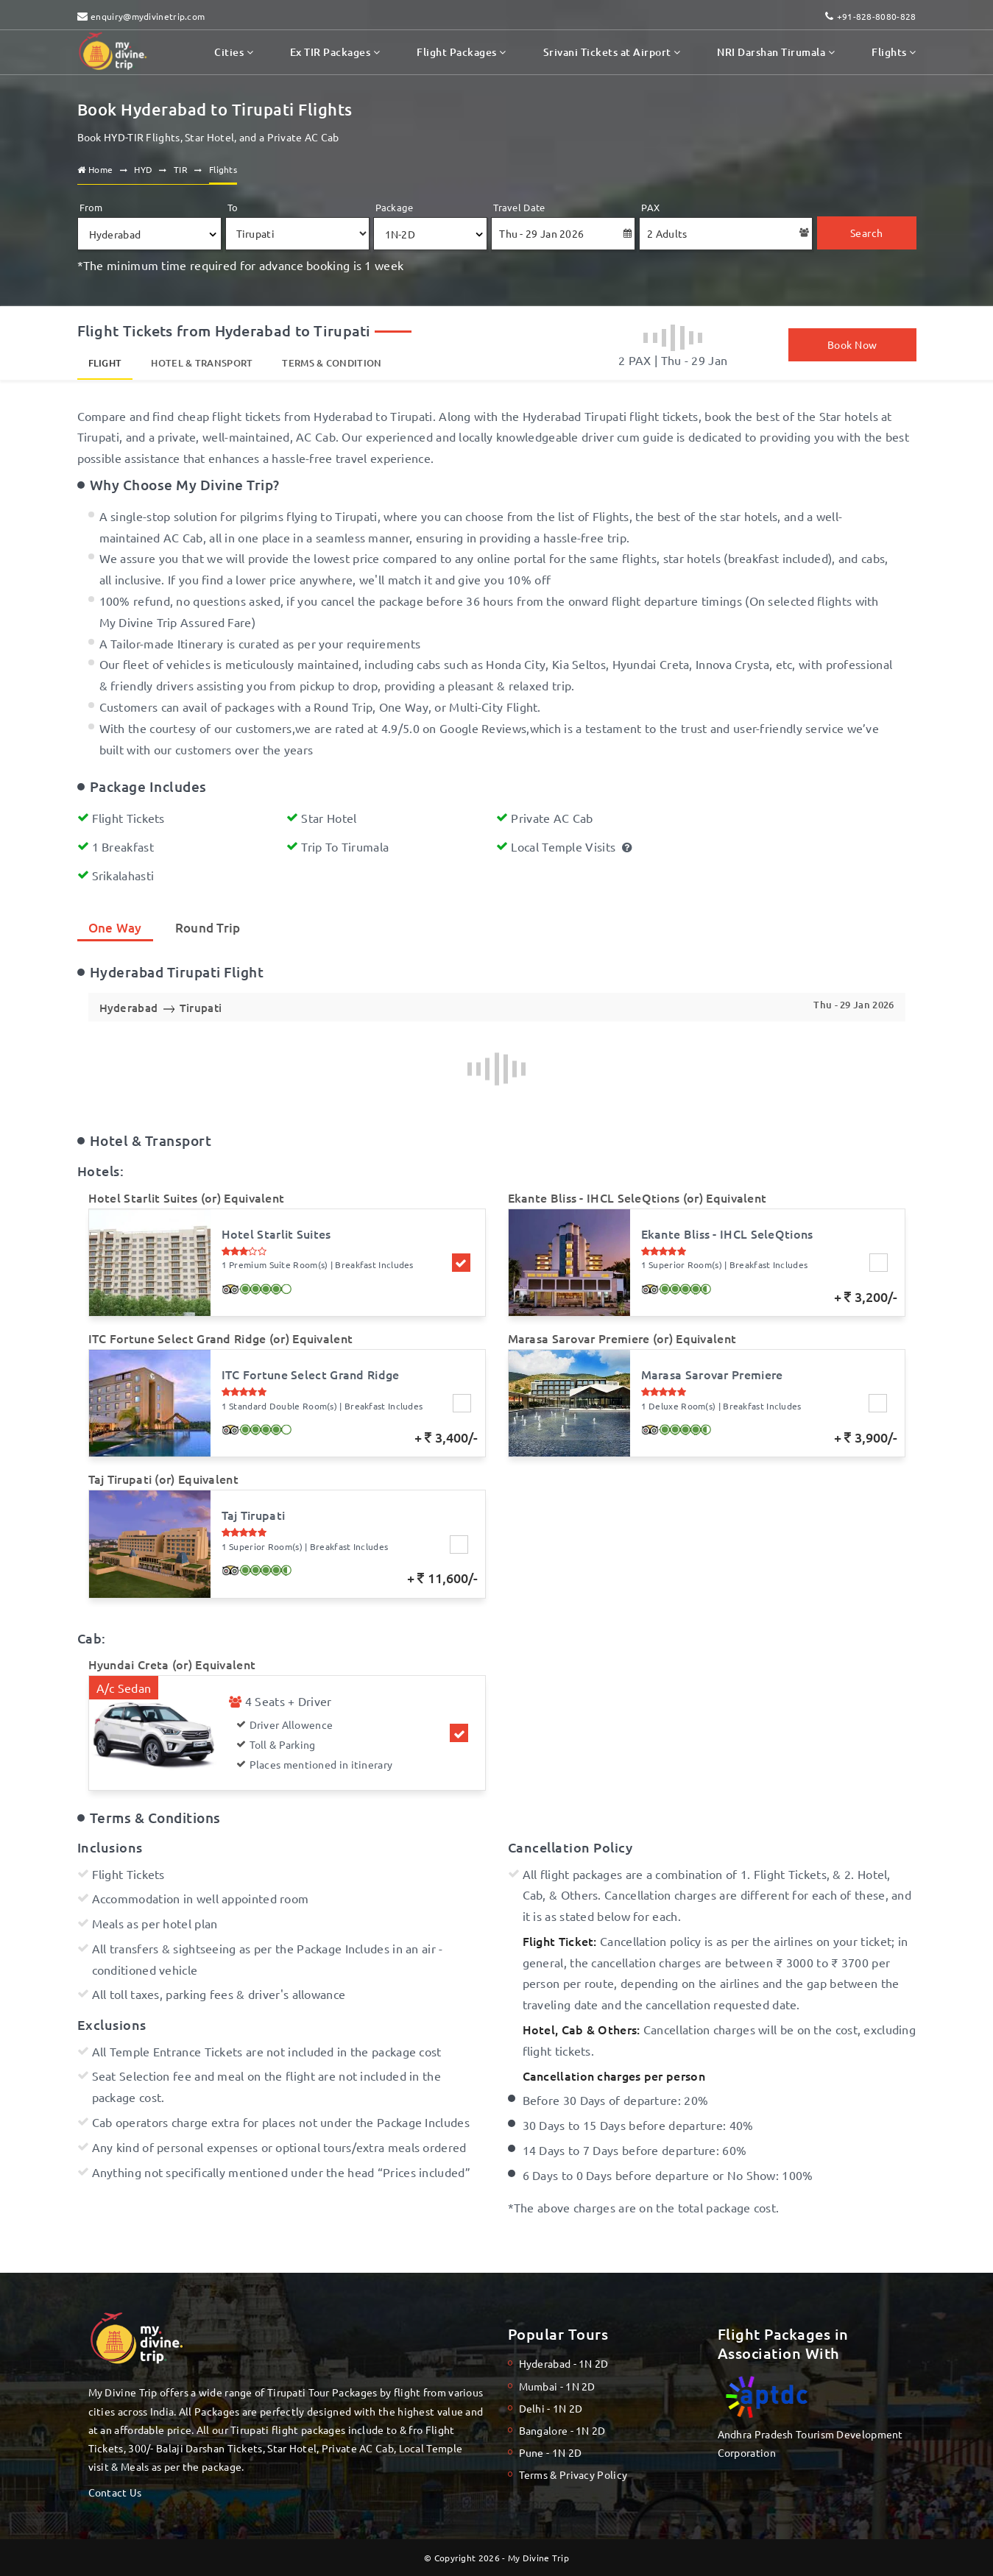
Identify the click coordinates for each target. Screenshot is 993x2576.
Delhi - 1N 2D (551, 2408)
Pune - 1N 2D (550, 2452)
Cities (233, 52)
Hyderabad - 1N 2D (564, 2363)
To (232, 207)
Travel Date (519, 207)
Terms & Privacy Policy (573, 2474)
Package (394, 207)
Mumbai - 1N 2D (557, 2386)
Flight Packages (461, 52)
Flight (105, 362)
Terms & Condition (331, 362)
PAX (650, 207)
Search (866, 232)
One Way (115, 927)
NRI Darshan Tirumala (776, 52)
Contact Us (115, 2492)
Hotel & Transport (201, 362)
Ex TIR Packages (335, 52)
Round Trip (208, 927)
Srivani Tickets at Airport (612, 52)
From (91, 207)
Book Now (852, 344)
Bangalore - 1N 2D (562, 2430)
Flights (894, 52)
